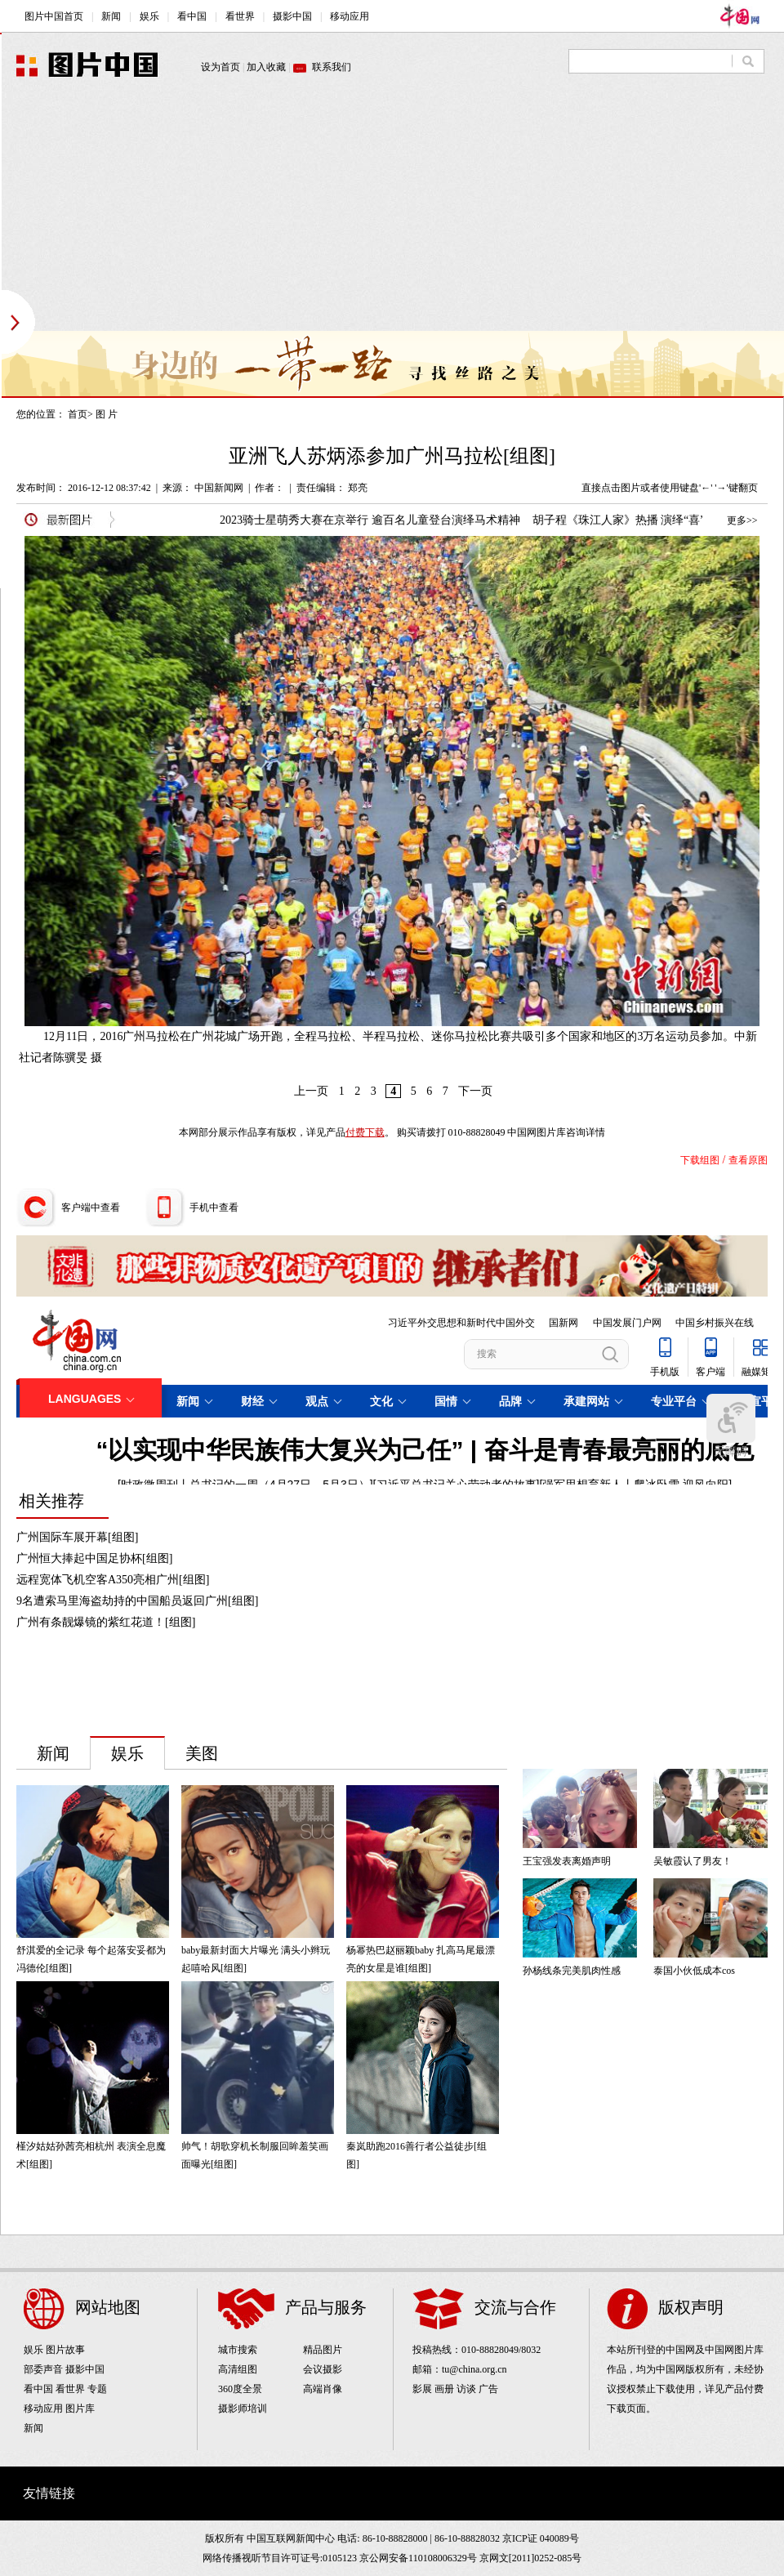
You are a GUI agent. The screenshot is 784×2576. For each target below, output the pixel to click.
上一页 (311, 1091)
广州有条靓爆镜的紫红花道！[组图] (105, 1622)
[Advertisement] (313, 216)
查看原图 (748, 1160)
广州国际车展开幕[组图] (77, 1537)
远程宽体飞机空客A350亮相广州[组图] (112, 1580)
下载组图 (699, 1160)
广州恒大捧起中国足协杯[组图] (94, 1558)
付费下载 (365, 1132)
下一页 (475, 1091)
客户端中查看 (90, 1207)
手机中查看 (213, 1207)
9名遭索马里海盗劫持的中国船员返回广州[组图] (137, 1601)
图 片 (107, 414)
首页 (77, 414)
